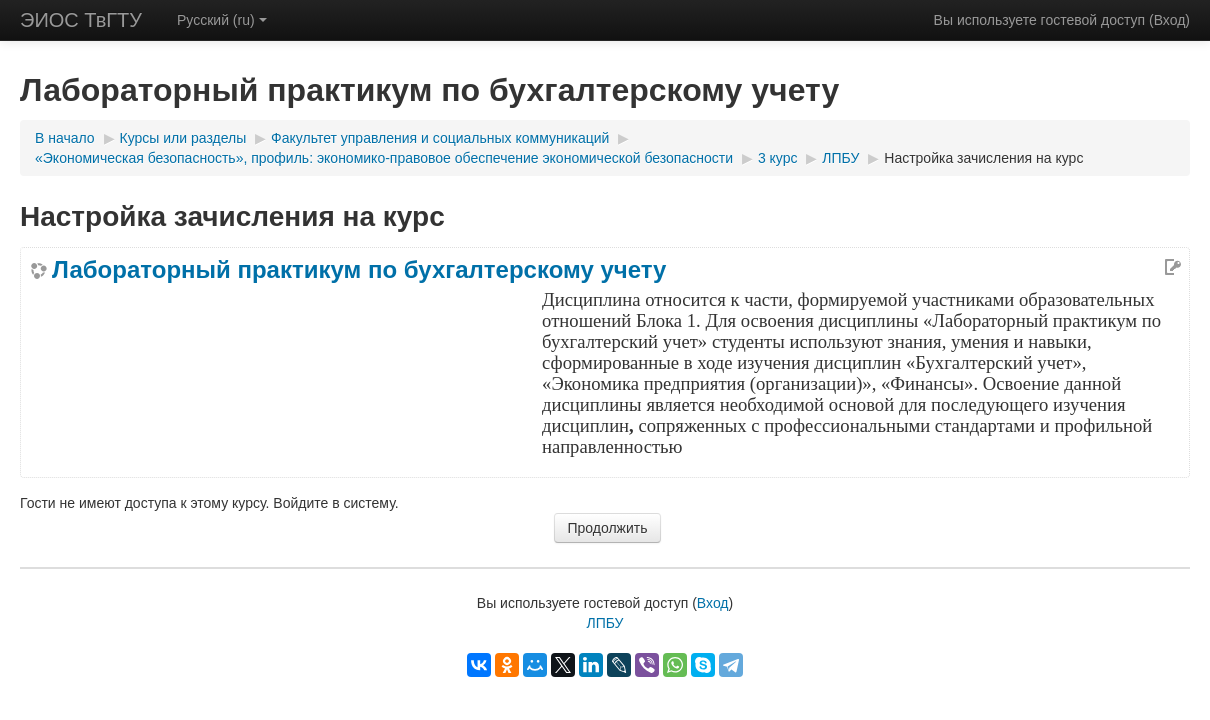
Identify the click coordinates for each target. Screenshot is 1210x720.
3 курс (778, 158)
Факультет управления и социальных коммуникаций (440, 138)
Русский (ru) (222, 20)
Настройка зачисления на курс (983, 158)
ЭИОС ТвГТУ (81, 20)
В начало (65, 138)
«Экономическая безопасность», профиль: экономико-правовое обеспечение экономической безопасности (384, 158)
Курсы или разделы (183, 138)
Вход (1170, 20)
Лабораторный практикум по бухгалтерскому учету (359, 270)
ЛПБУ (840, 158)
